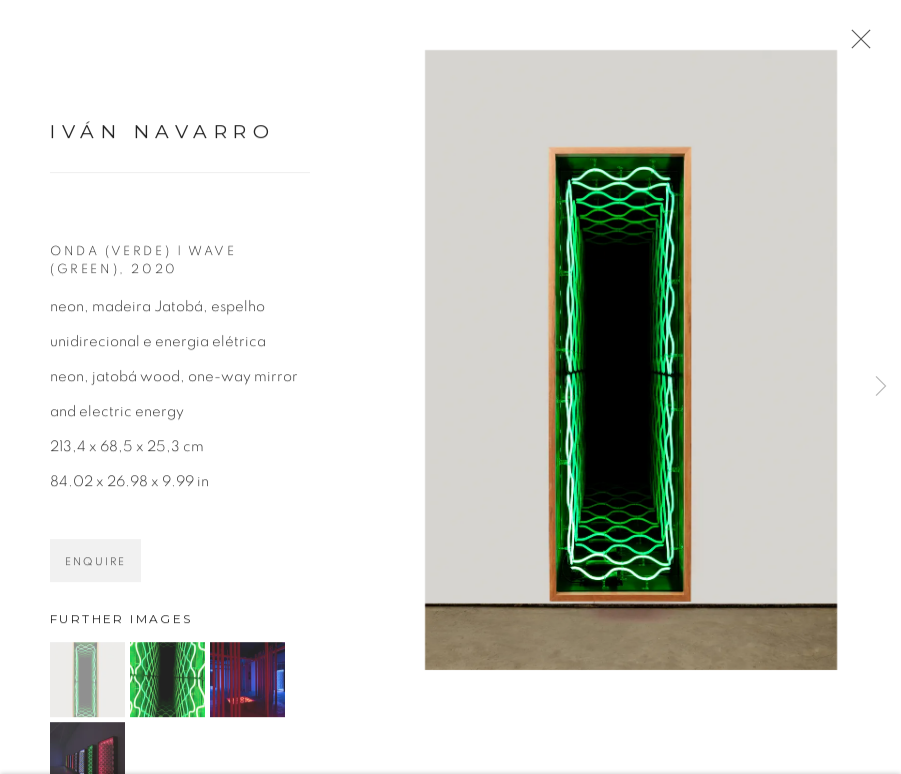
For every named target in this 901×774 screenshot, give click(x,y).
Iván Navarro (162, 138)
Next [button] (881, 387)
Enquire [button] (95, 568)
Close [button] (861, 45)
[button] (87, 686)
